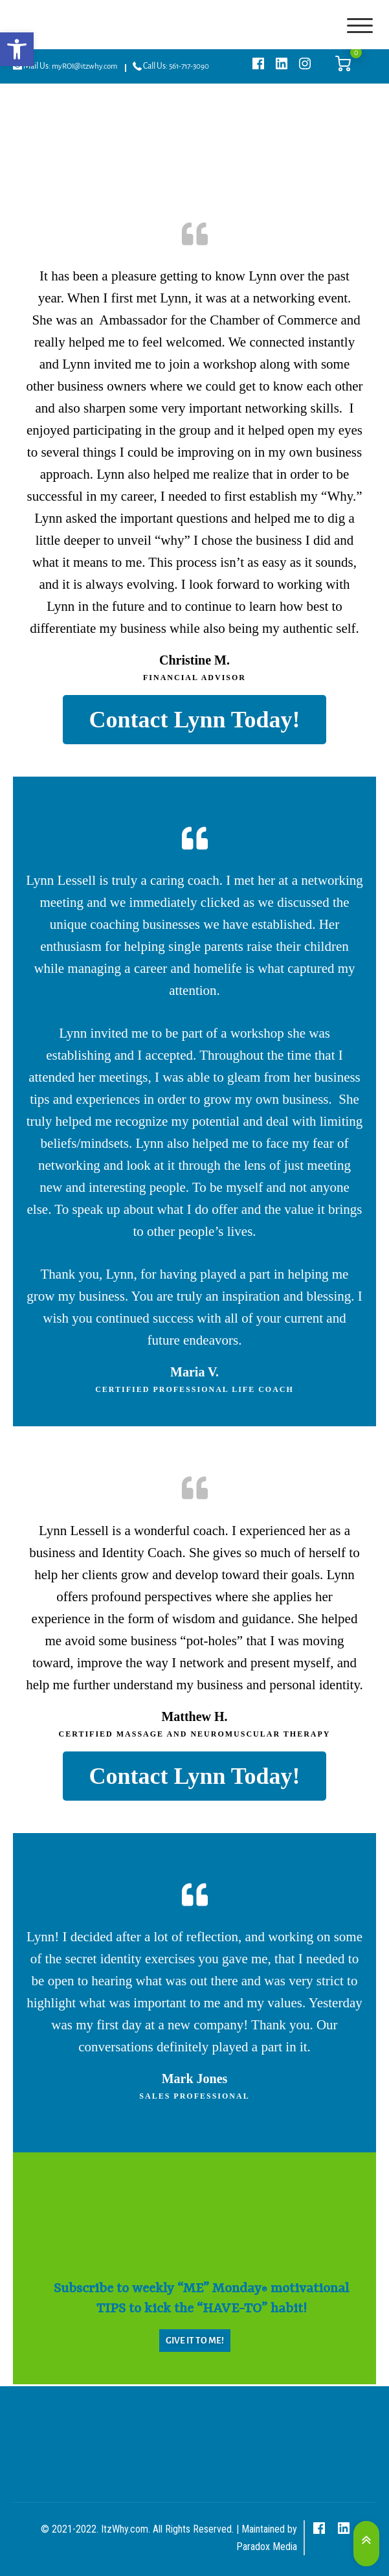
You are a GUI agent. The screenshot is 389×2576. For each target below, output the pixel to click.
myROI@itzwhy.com (84, 66)
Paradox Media (266, 2546)
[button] (17, 49)
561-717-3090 (189, 66)
